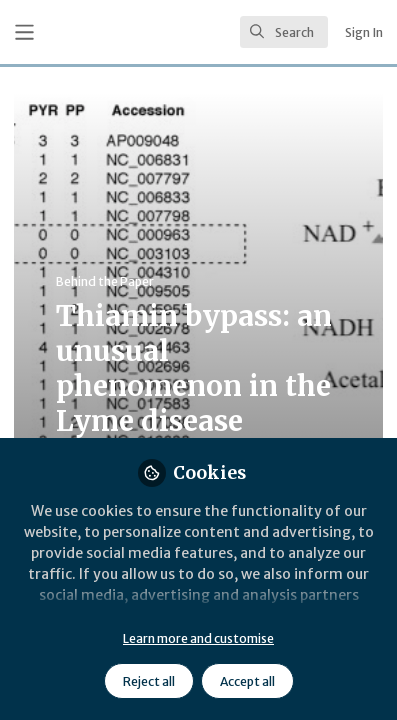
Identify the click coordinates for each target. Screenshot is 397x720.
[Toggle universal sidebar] (24, 32)
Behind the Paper (105, 281)
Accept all (247, 681)
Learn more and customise (198, 638)
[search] (284, 32)
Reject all (149, 681)
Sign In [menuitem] (364, 32)
